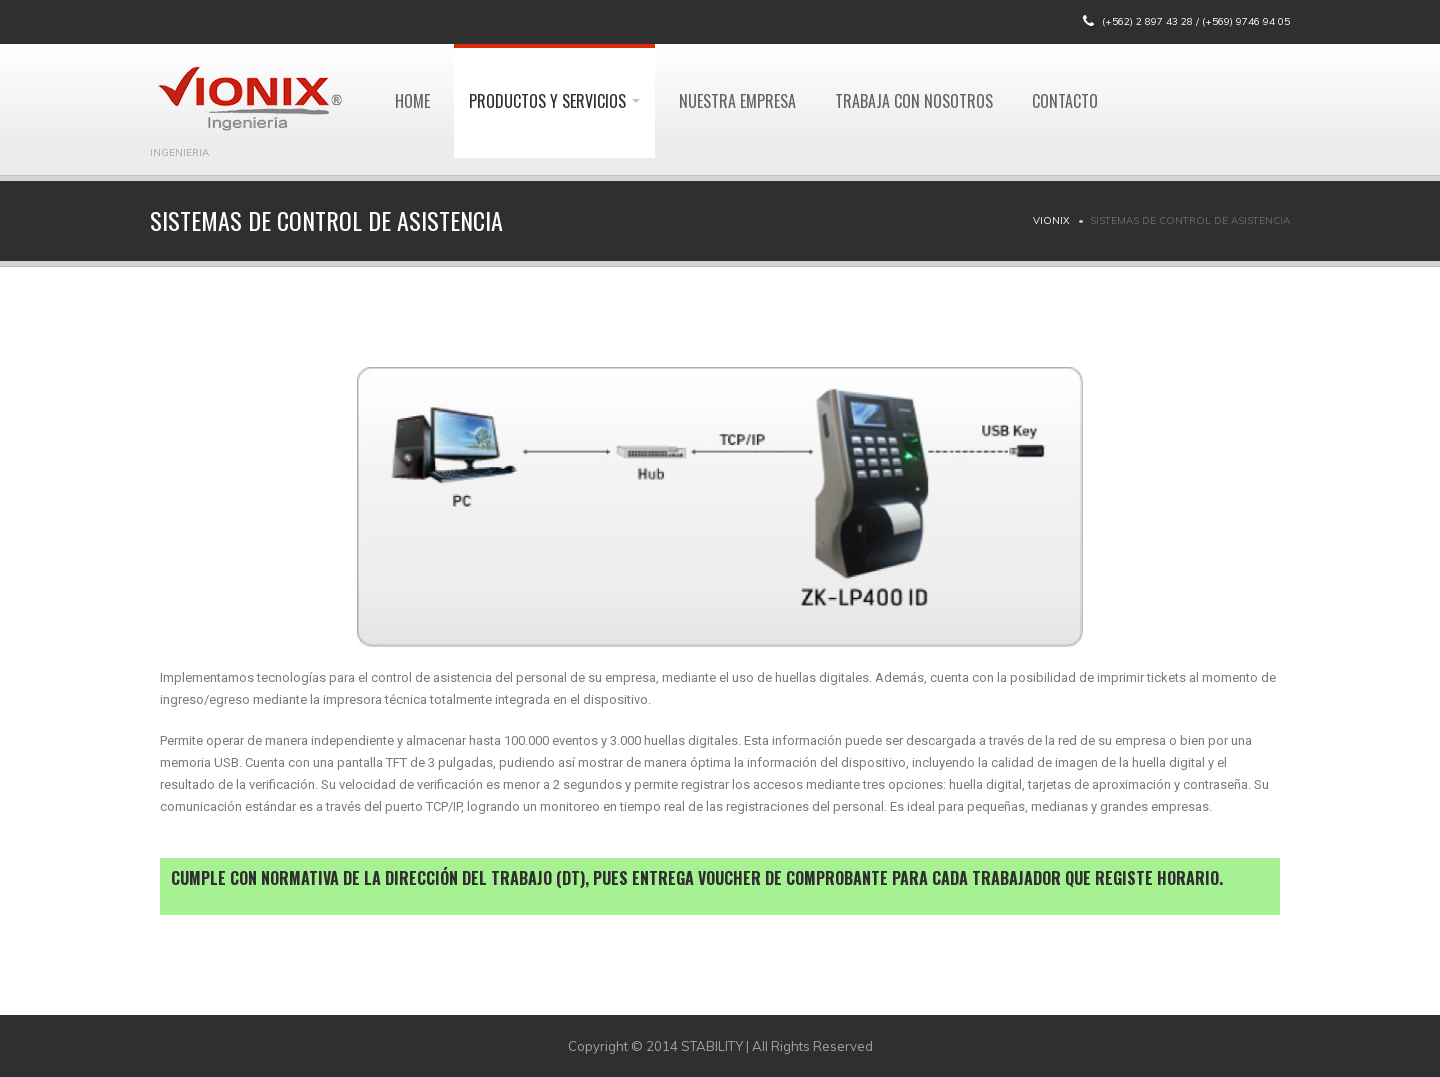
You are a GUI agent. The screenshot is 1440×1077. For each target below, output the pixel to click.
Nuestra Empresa (737, 101)
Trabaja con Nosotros (914, 101)
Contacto (1065, 101)
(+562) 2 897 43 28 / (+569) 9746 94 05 (1196, 21)
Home (412, 101)
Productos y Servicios (554, 101)
